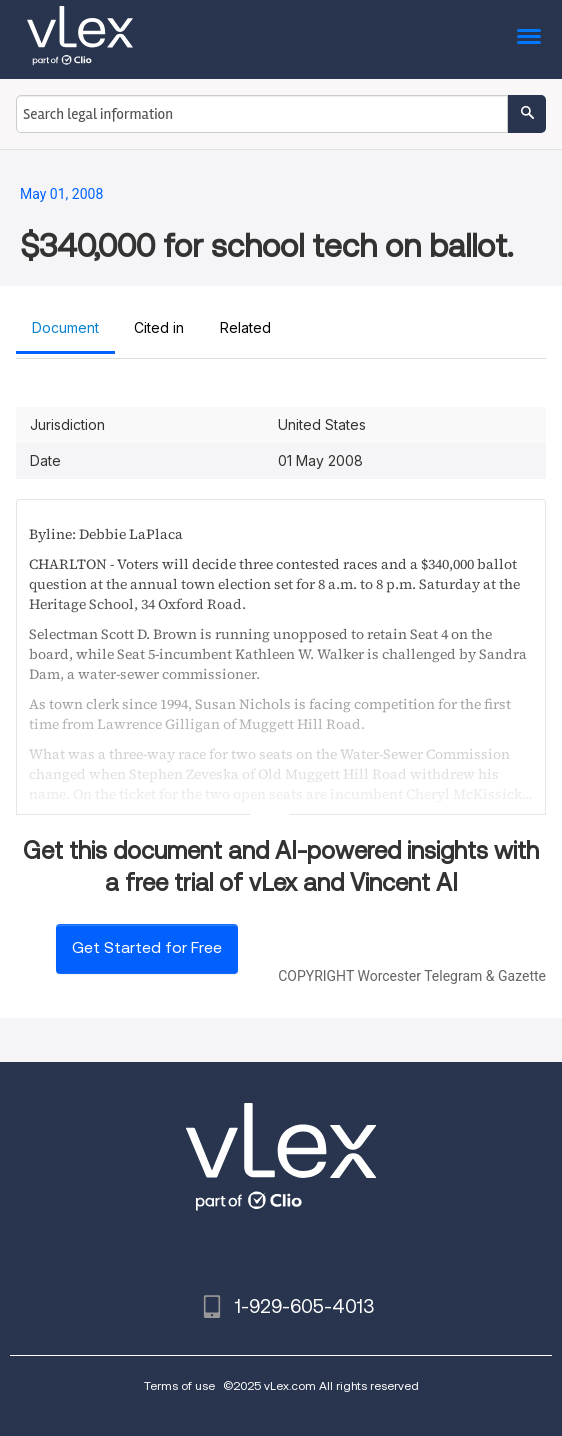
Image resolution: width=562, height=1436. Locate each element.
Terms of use (179, 1385)
